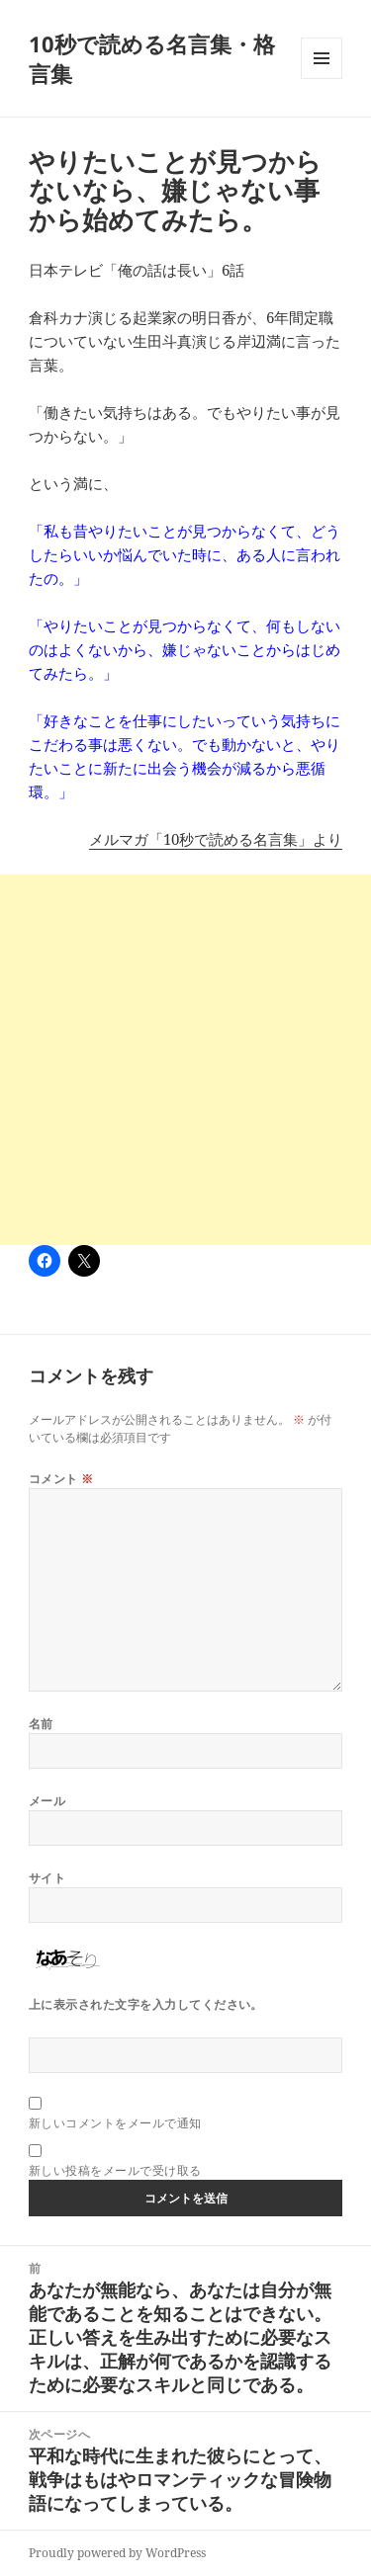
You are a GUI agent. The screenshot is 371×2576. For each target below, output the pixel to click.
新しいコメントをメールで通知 (115, 2123)
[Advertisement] (185, 1059)
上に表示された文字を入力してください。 (146, 2004)
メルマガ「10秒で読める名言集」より (215, 839)
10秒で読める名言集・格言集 (152, 58)
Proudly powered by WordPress (117, 2552)
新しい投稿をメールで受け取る (115, 2170)
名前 (41, 1723)
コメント (61, 1478)
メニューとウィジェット (321, 78)
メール (47, 1800)
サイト (47, 1878)
